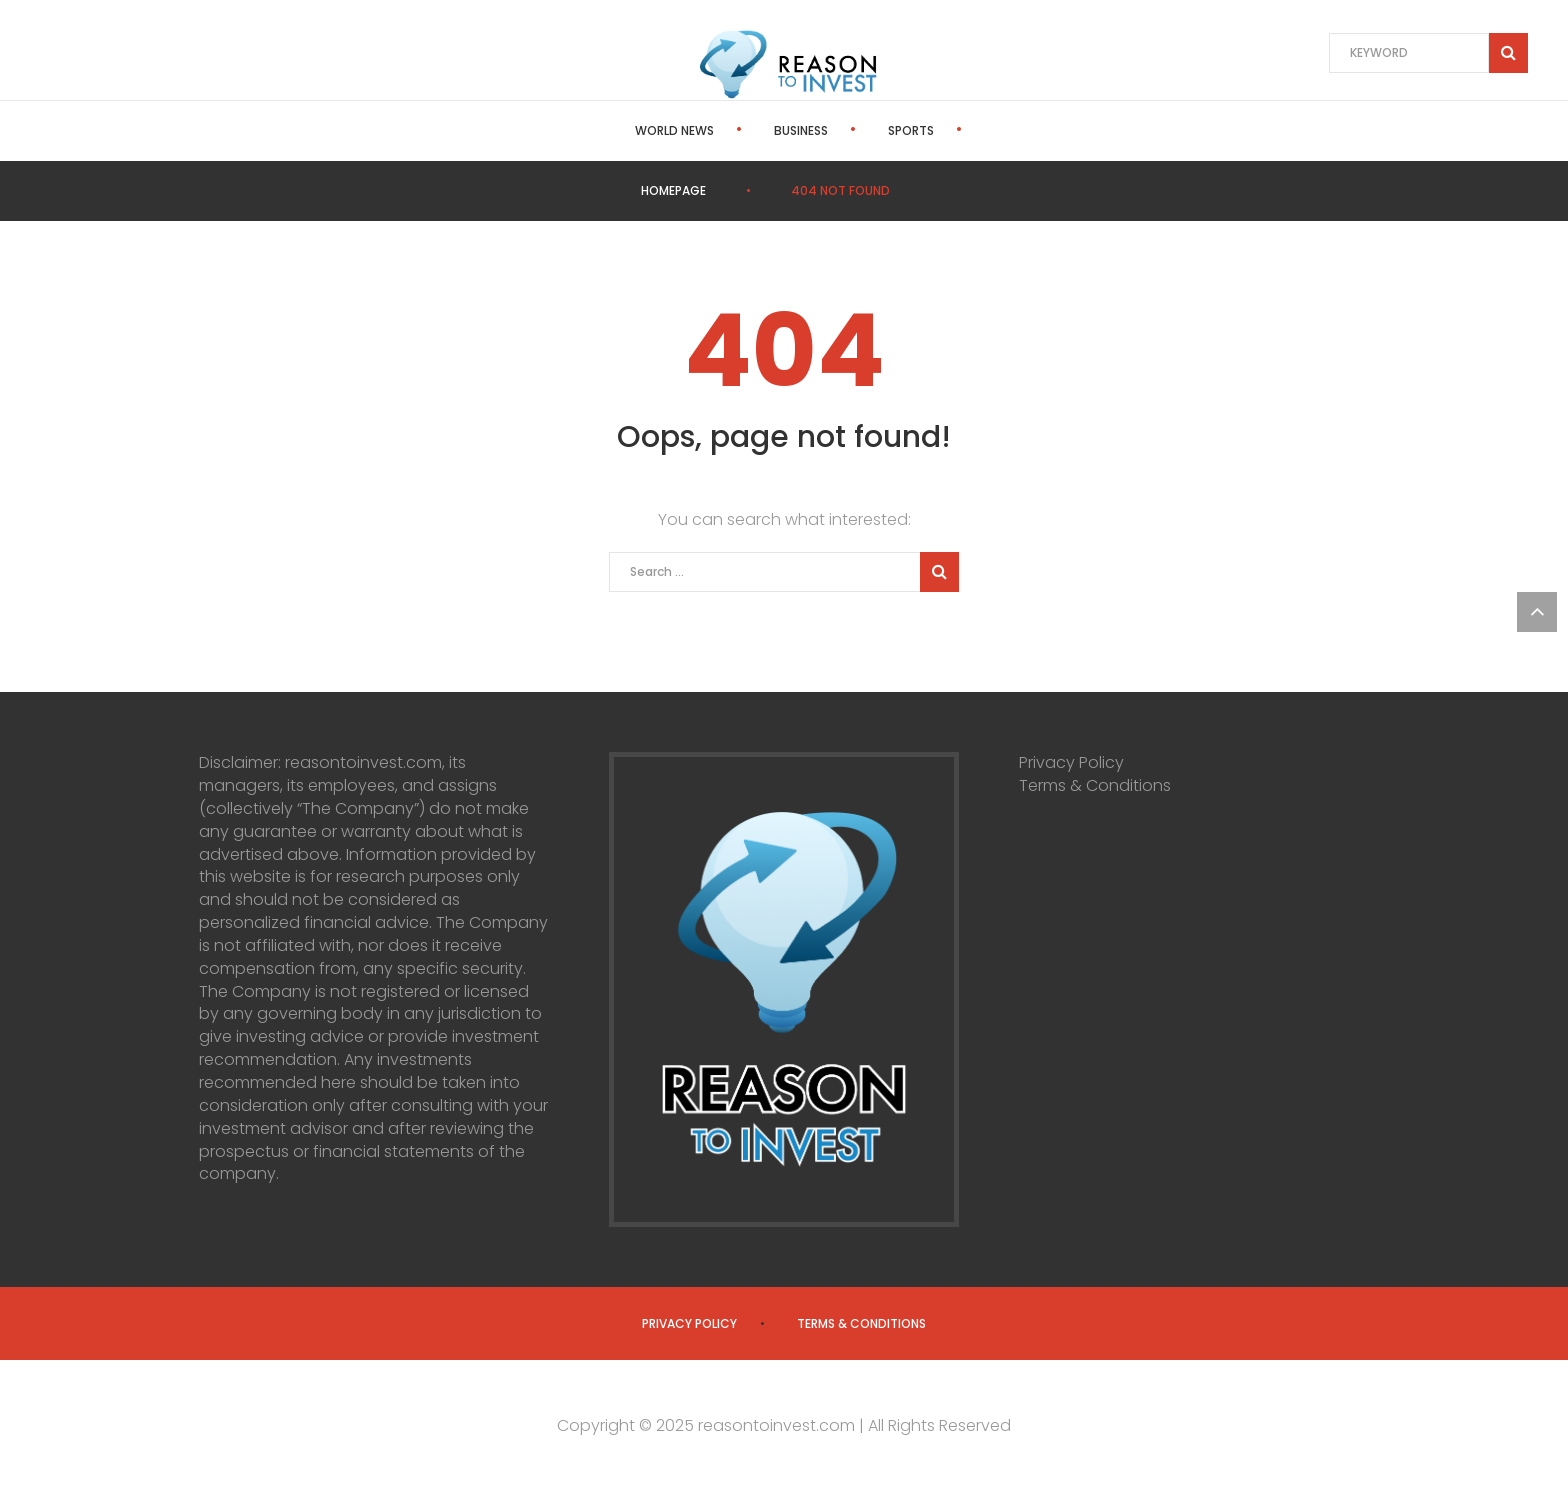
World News (617, 130)
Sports (854, 130)
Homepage (673, 190)
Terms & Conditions (1095, 785)
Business (744, 130)
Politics (963, 130)
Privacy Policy (1071, 762)
